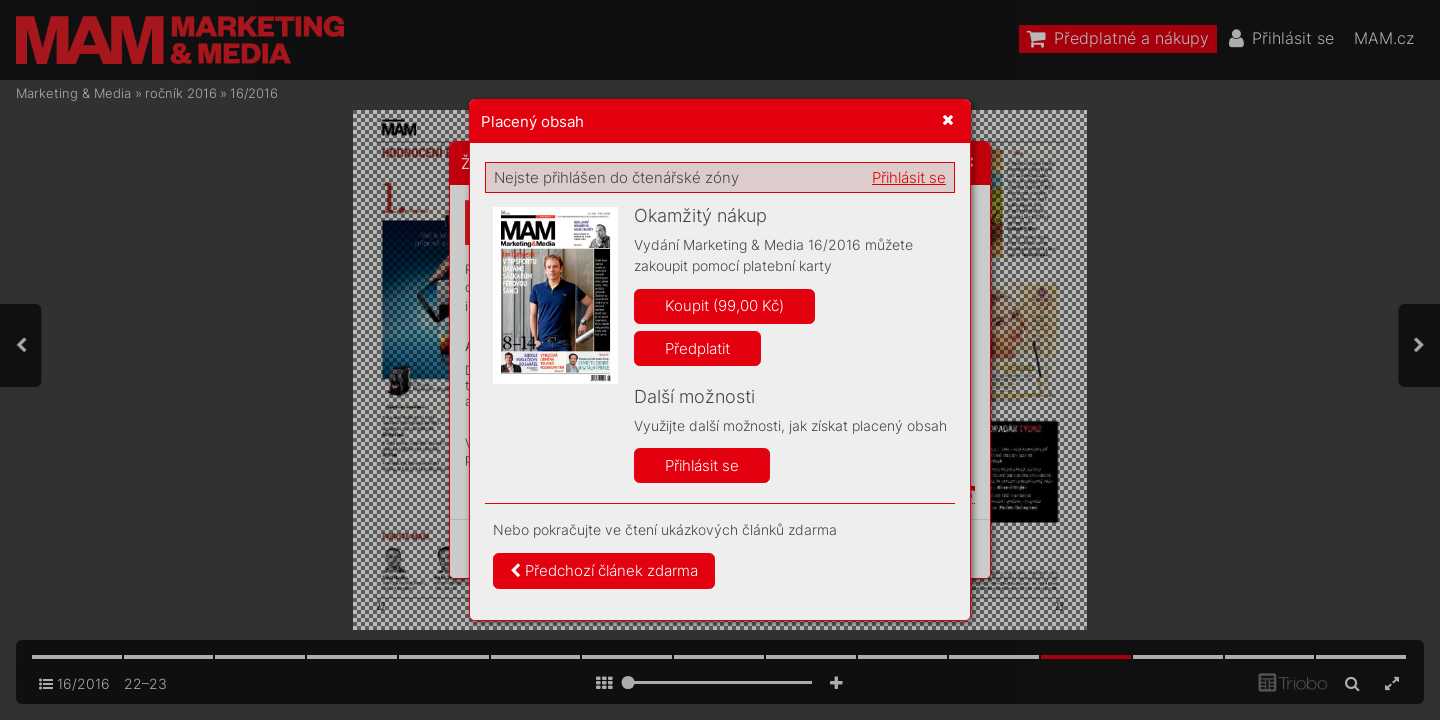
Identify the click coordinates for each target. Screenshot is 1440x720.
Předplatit (697, 348)
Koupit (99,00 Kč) (724, 305)
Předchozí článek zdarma (604, 570)
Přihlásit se (909, 177)
